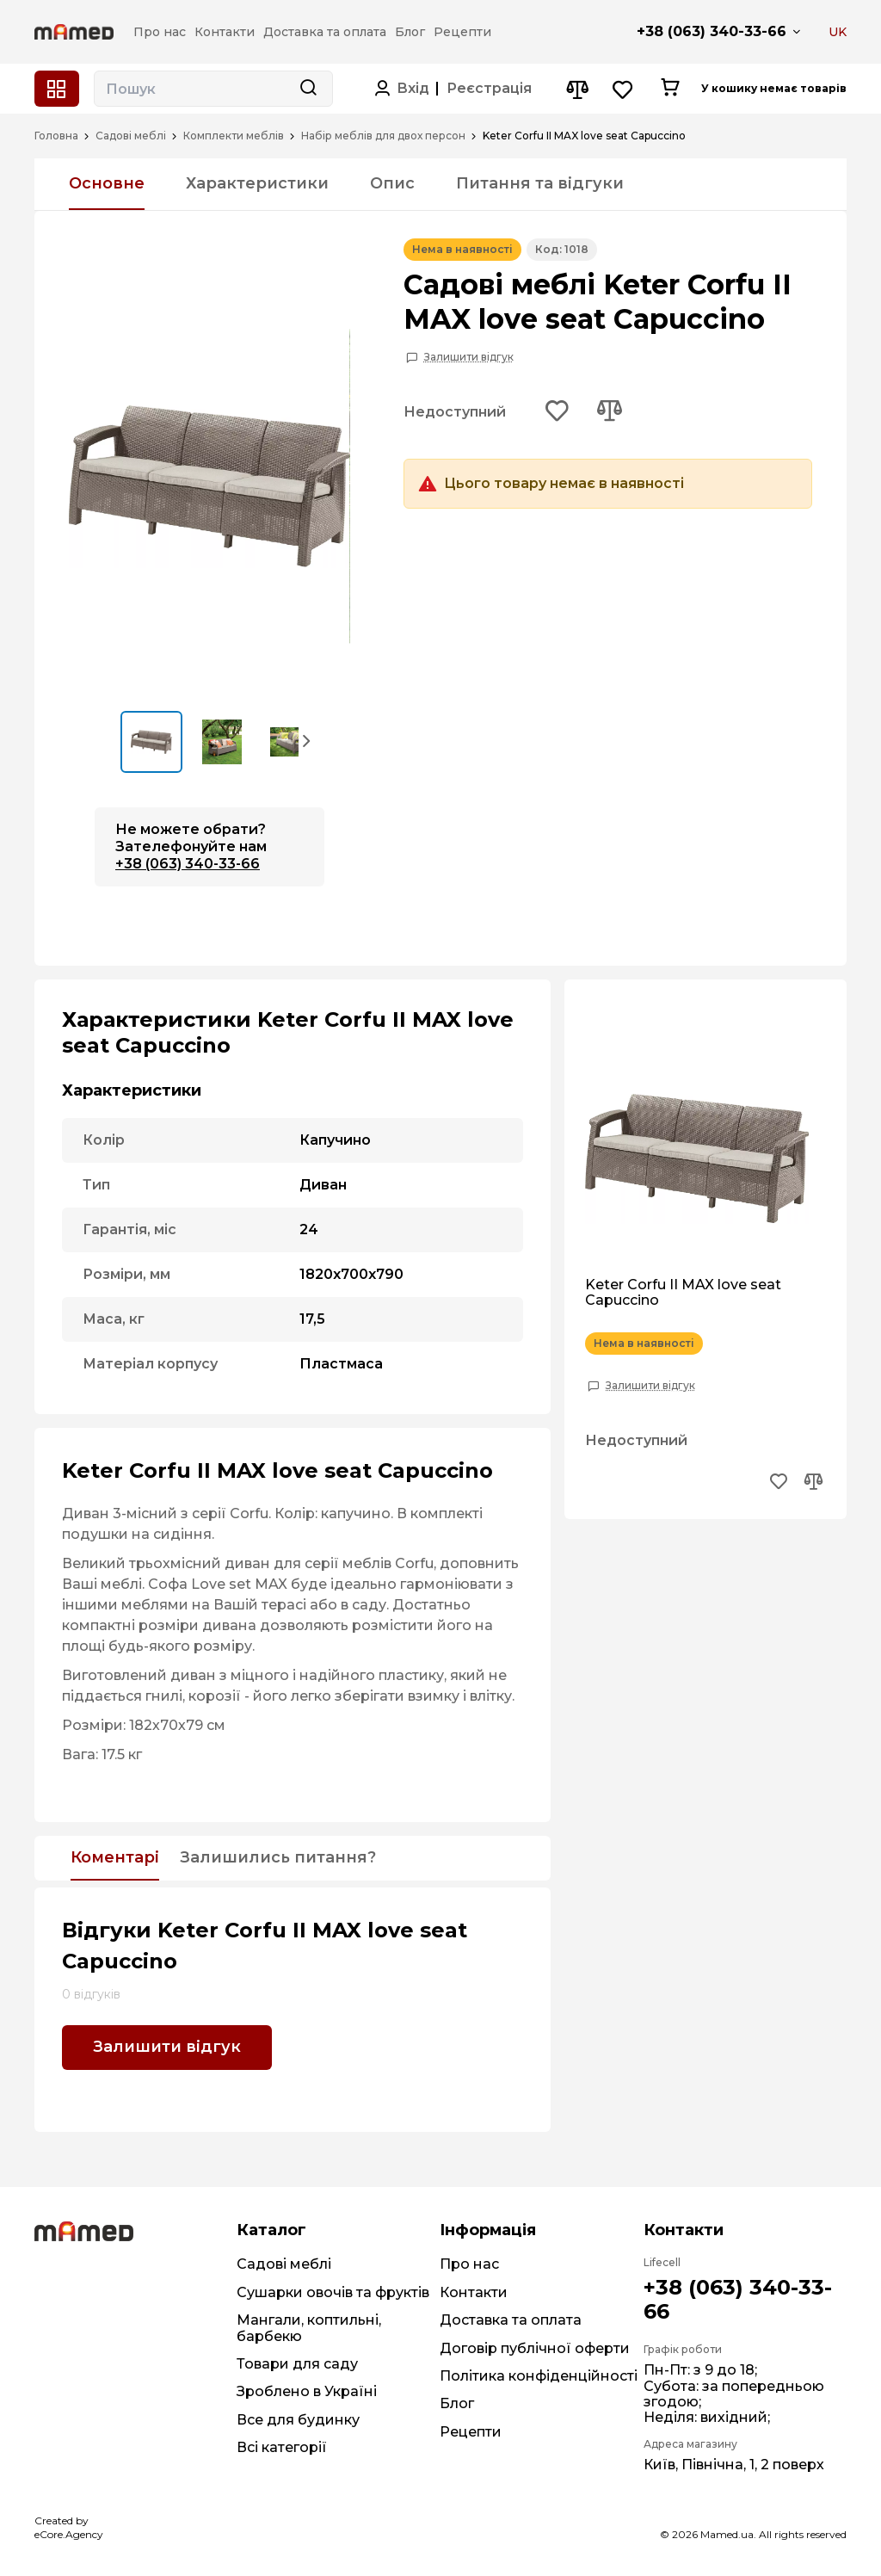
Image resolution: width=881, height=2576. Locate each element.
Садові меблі (130, 136)
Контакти (474, 2292)
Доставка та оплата (511, 2320)
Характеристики (257, 183)
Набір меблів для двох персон (383, 136)
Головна (56, 136)
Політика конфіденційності (539, 2376)
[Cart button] (670, 88)
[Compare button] (577, 89)
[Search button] (308, 88)
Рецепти (471, 2432)
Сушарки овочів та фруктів (333, 2292)
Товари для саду (297, 2364)
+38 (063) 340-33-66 (711, 31)
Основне (107, 183)
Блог (457, 2403)
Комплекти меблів (233, 136)
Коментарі (115, 1858)
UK (838, 32)
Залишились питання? (278, 1858)
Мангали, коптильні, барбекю (309, 2328)
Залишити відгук (469, 357)
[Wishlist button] (623, 89)
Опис (392, 183)
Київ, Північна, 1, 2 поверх (734, 2464)
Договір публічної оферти (535, 2348)
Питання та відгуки (540, 183)
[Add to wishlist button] (557, 412)
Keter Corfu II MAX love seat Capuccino (683, 1292)
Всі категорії (282, 2447)
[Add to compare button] (609, 412)
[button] (307, 740)
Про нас (469, 2264)
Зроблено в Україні (307, 2391)
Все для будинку (298, 2420)
